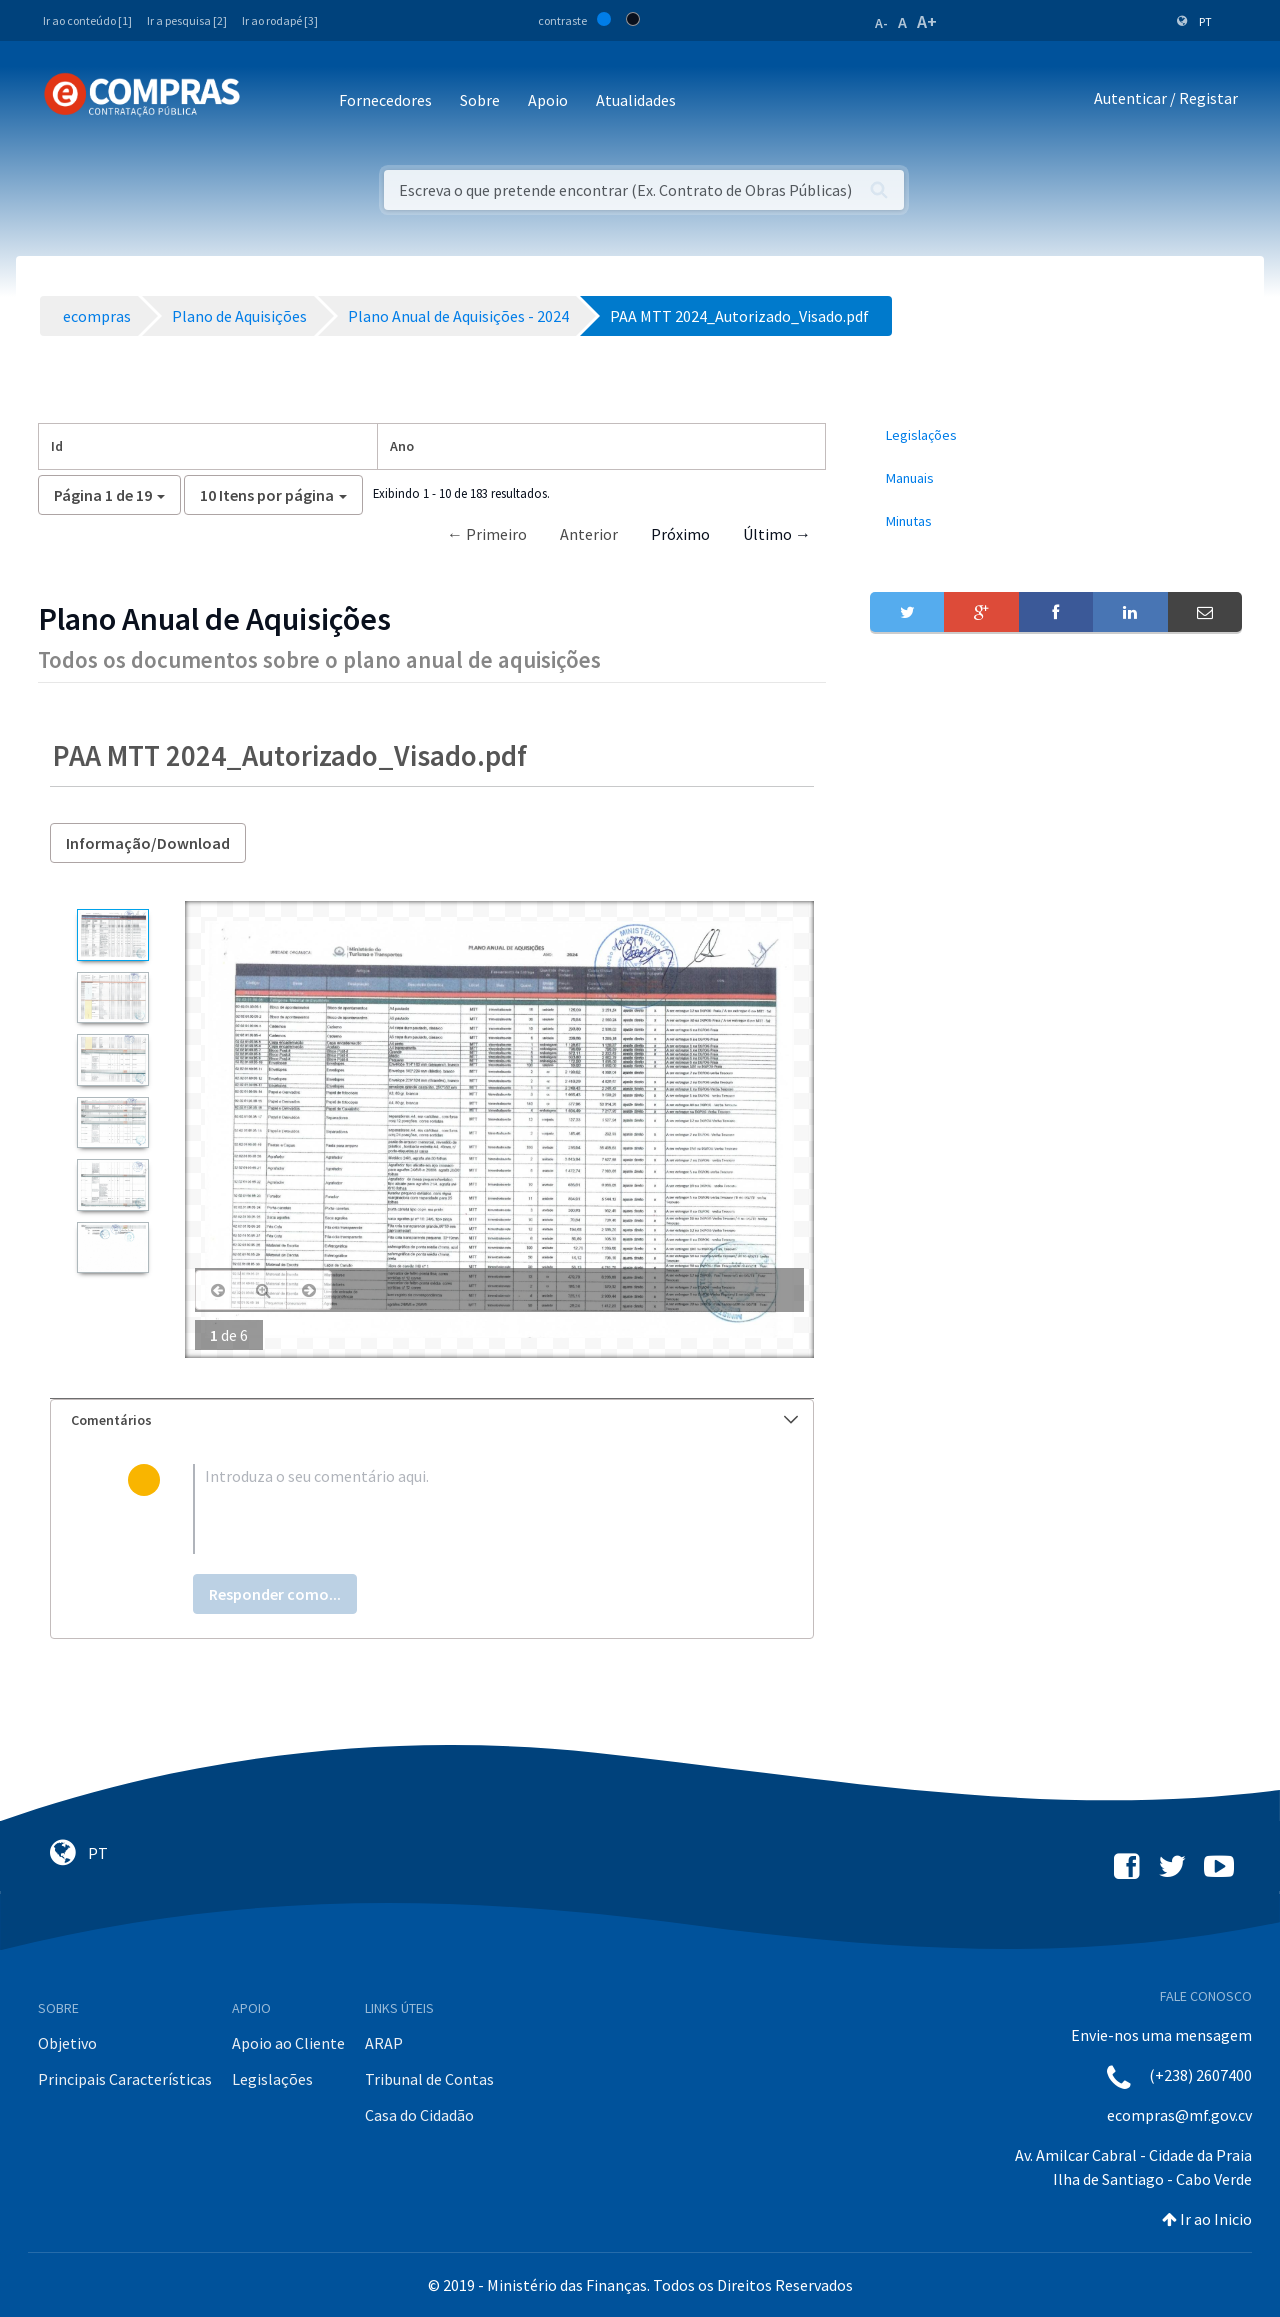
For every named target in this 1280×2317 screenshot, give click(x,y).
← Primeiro (487, 534)
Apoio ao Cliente (288, 2043)
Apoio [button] (548, 100)
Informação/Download (148, 843)
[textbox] (464, 1509)
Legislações (272, 2079)
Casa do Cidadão (419, 2115)
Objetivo (67, 2043)
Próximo (680, 534)
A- (881, 23)
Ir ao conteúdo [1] (87, 20)
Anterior (589, 534)
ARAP (384, 2043)
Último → (777, 534)
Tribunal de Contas (429, 2079)
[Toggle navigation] (268, 101)
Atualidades (636, 100)
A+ (927, 21)
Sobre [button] (480, 100)
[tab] (432, 1420)
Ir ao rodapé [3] (280, 20)
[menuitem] (1056, 435)
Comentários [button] (434, 1420)
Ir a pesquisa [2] (187, 20)
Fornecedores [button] (385, 100)
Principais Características (125, 2079)
